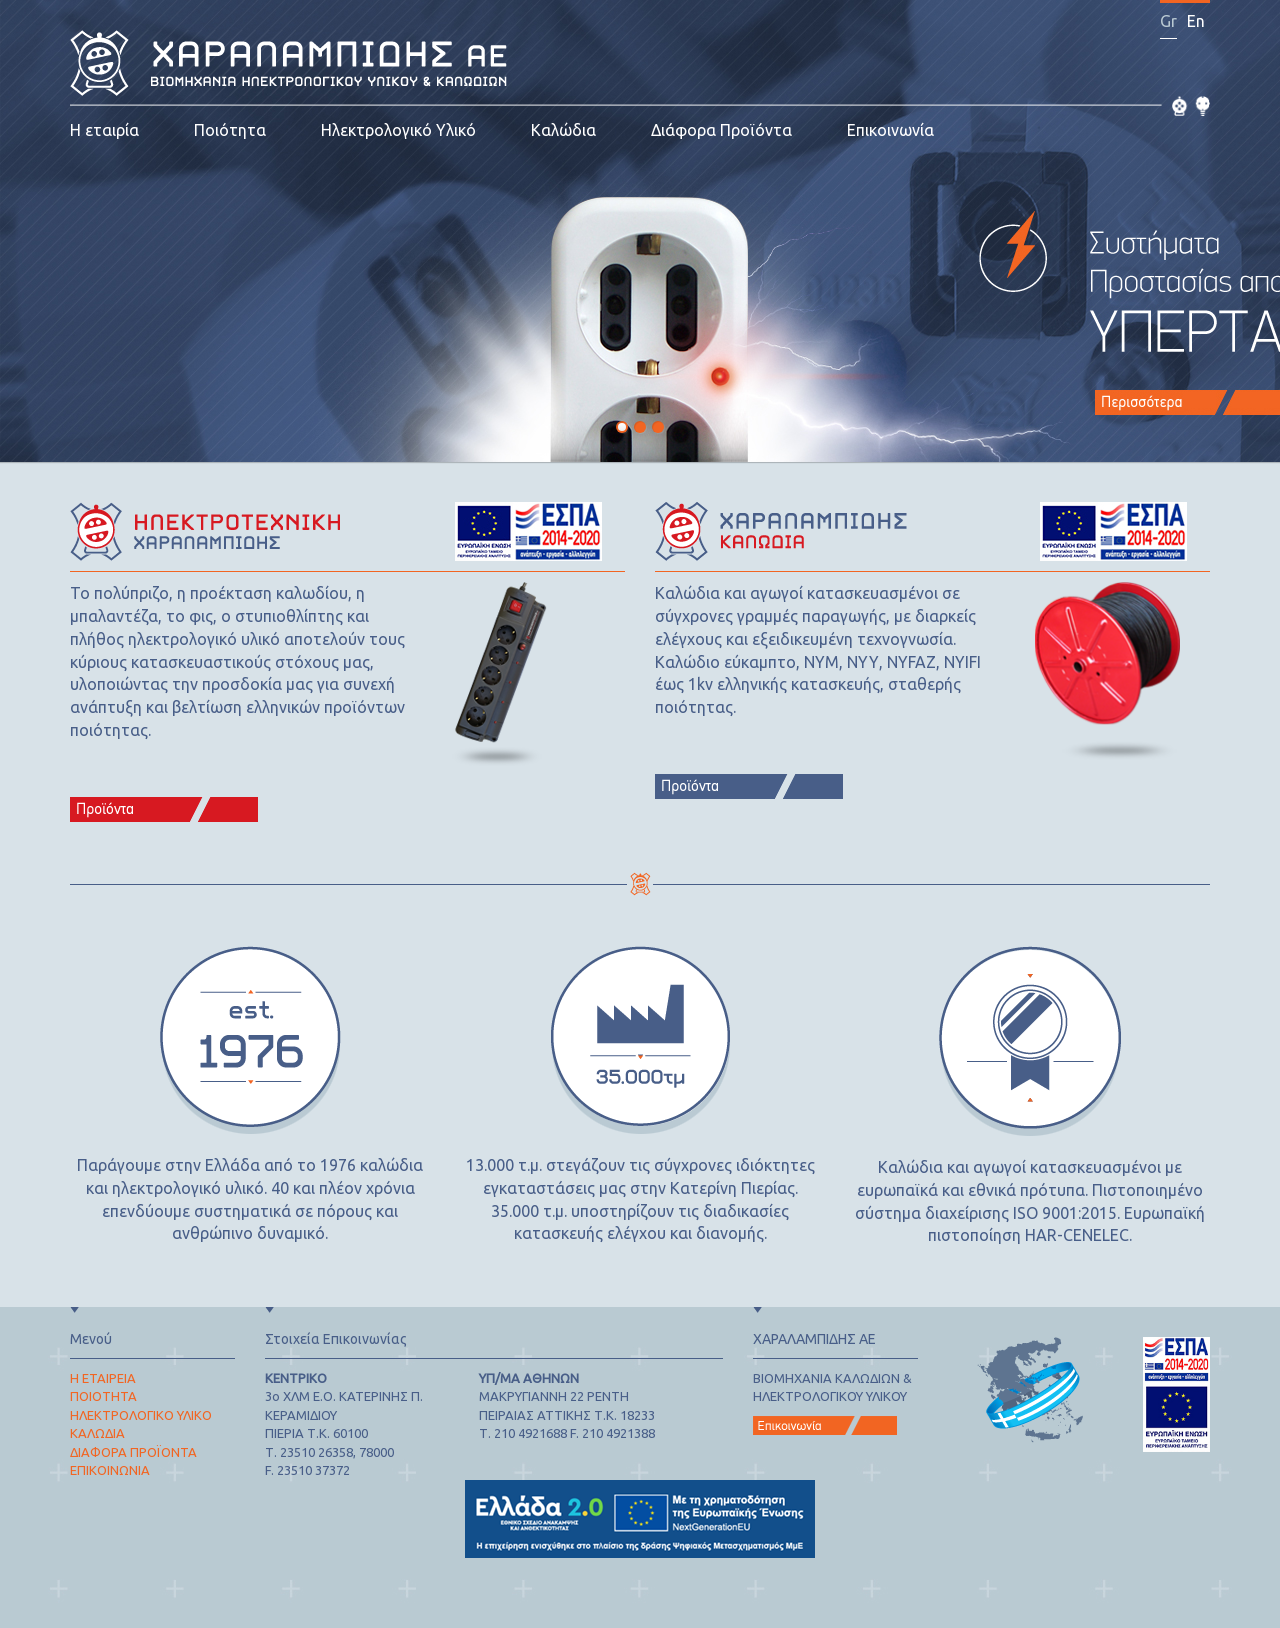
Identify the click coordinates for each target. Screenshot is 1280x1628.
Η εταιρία (104, 130)
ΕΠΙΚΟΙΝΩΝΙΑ (110, 1470)
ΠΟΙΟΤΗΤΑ (103, 1396)
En (1196, 21)
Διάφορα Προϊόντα (721, 130)
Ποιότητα (230, 130)
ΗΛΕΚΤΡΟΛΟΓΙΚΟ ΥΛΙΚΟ (141, 1415)
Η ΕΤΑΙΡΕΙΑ (103, 1378)
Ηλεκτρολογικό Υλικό (398, 130)
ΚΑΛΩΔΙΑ (97, 1433)
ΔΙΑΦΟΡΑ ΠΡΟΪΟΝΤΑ (133, 1452)
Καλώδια (563, 130)
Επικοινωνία (890, 130)
